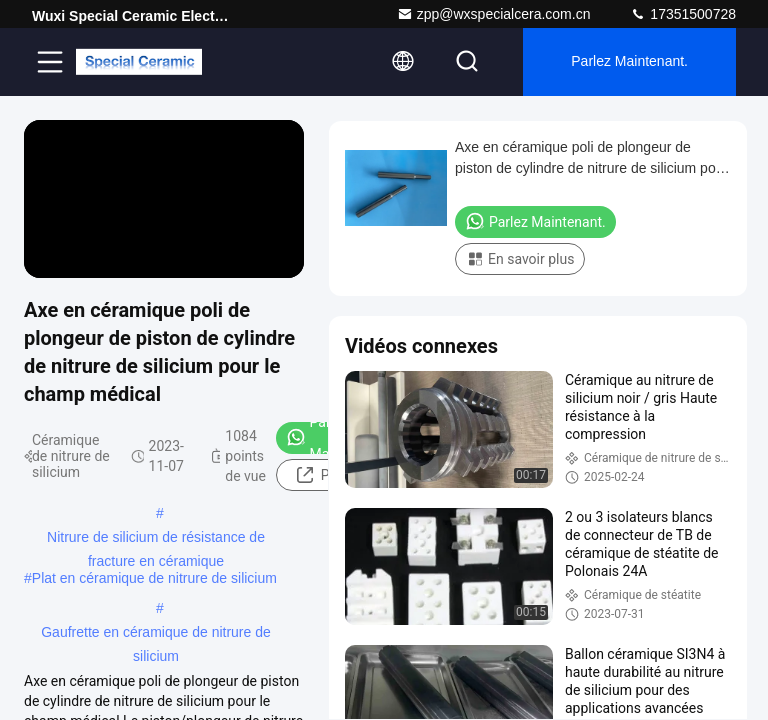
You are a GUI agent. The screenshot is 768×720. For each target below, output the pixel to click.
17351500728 (683, 14)
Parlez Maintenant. (629, 62)
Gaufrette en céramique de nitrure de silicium (156, 634)
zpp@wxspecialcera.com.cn (494, 14)
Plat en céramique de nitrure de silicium (154, 578)
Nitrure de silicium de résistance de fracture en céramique (156, 539)
